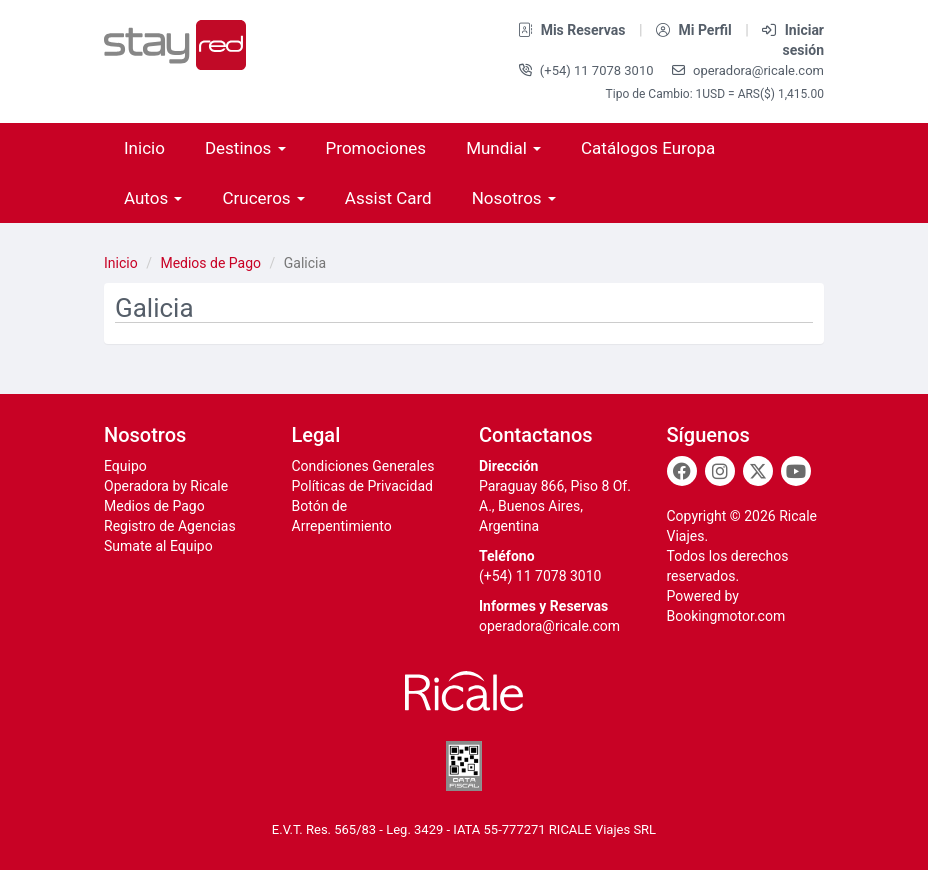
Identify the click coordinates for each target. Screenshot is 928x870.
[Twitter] (758, 471)
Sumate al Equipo (158, 546)
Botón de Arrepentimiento (342, 516)
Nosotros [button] (514, 198)
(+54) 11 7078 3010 (588, 70)
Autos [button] (153, 198)
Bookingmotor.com (726, 616)
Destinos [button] (245, 148)
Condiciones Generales (363, 466)
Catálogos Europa (648, 148)
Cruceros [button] (263, 198)
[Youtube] (796, 471)
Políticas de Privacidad (362, 486)
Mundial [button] (503, 148)
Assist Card (388, 198)
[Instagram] (720, 471)
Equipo (125, 466)
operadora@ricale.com (748, 70)
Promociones (376, 148)
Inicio (144, 148)
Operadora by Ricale (166, 486)
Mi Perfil (695, 30)
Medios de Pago (210, 263)
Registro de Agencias (170, 526)
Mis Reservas (573, 30)
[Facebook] (682, 471)
